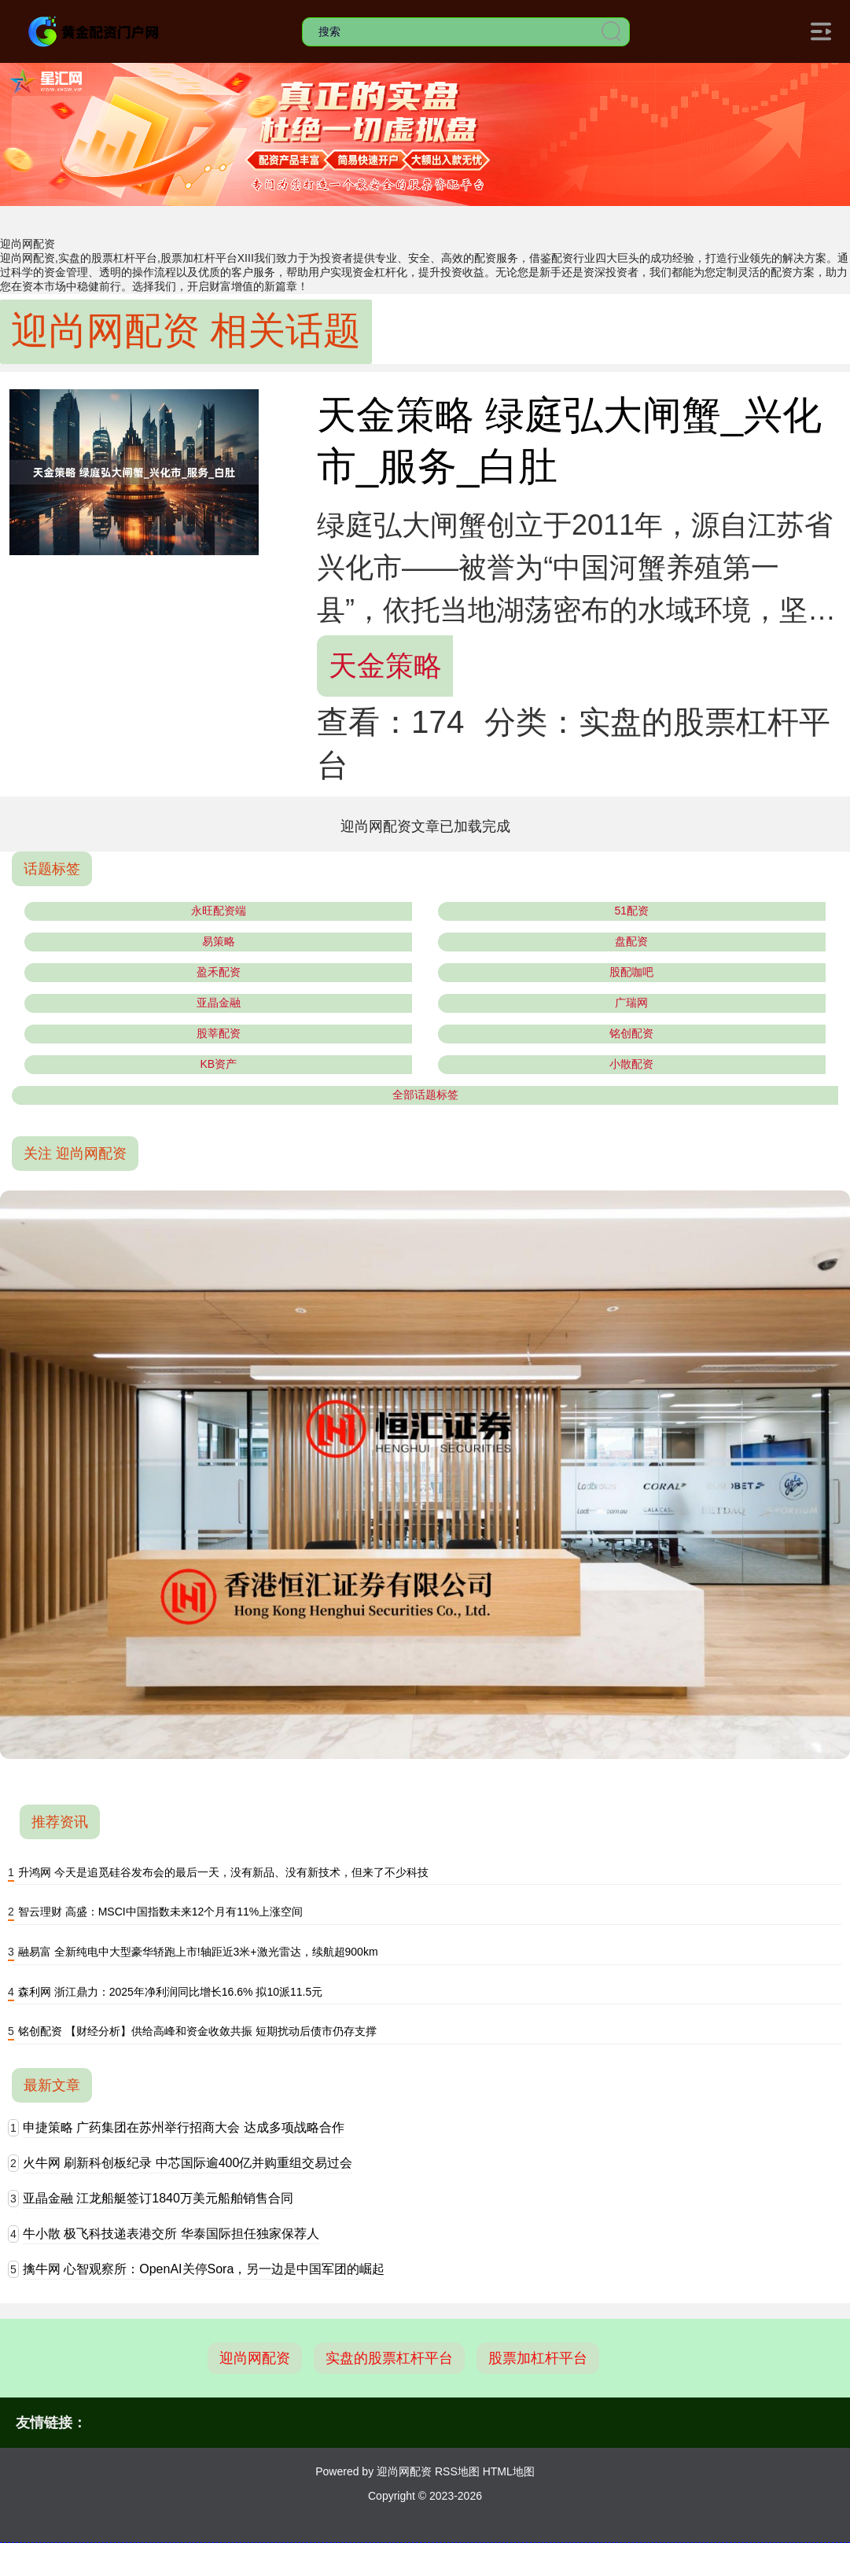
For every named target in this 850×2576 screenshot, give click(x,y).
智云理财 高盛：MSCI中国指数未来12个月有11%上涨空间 (160, 1911)
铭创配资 (631, 1033)
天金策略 (385, 666)
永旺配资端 (218, 910)
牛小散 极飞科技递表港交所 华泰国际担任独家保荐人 (171, 2233)
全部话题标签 (425, 1094)
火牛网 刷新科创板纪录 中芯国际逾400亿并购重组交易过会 (188, 2162)
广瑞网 (631, 1002)
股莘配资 (219, 1033)
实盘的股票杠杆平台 (389, 2358)
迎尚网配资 (254, 2358)
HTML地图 (509, 2471)
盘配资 (631, 941)
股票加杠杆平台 (537, 2358)
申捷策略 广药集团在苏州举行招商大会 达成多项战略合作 (183, 2127)
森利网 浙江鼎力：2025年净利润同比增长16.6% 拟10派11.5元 (170, 1991)
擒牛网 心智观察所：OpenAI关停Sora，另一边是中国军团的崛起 (204, 2269)
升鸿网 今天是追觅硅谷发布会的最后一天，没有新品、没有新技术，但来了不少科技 (223, 1872)
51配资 (631, 910)
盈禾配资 (219, 972)
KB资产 (218, 1064)
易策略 (218, 941)
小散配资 (631, 1064)
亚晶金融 (219, 1002)
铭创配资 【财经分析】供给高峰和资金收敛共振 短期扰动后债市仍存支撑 (197, 2031)
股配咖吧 (631, 972)
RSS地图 (457, 2471)
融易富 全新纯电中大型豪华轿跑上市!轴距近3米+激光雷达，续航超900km (198, 1951)
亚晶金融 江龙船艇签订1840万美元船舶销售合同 (158, 2198)
